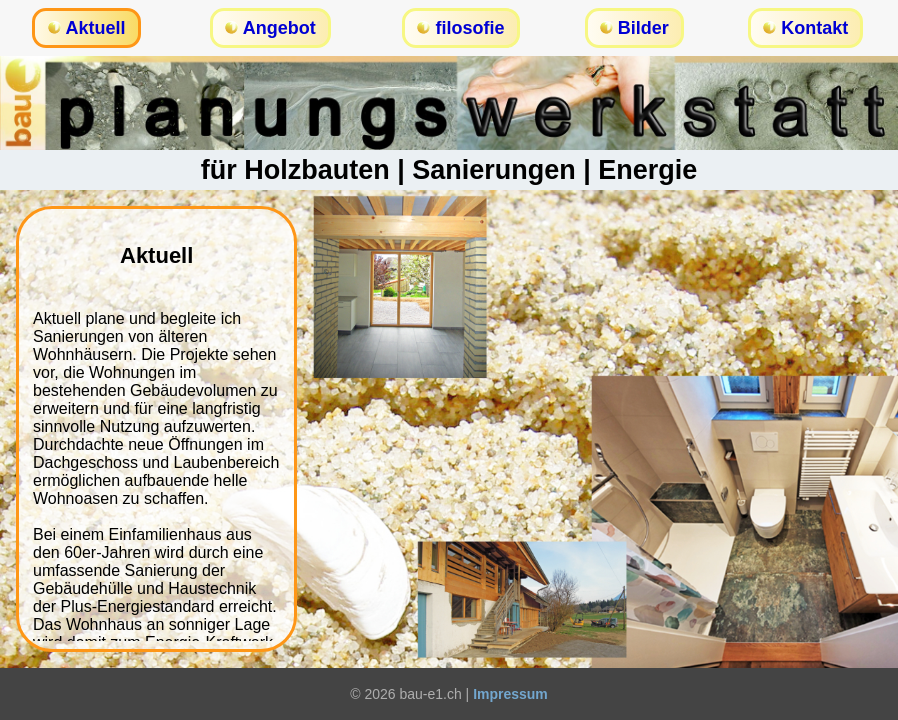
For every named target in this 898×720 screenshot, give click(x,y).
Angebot (279, 28)
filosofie (469, 28)
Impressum (510, 694)
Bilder (643, 28)
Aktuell (96, 28)
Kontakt (814, 28)
